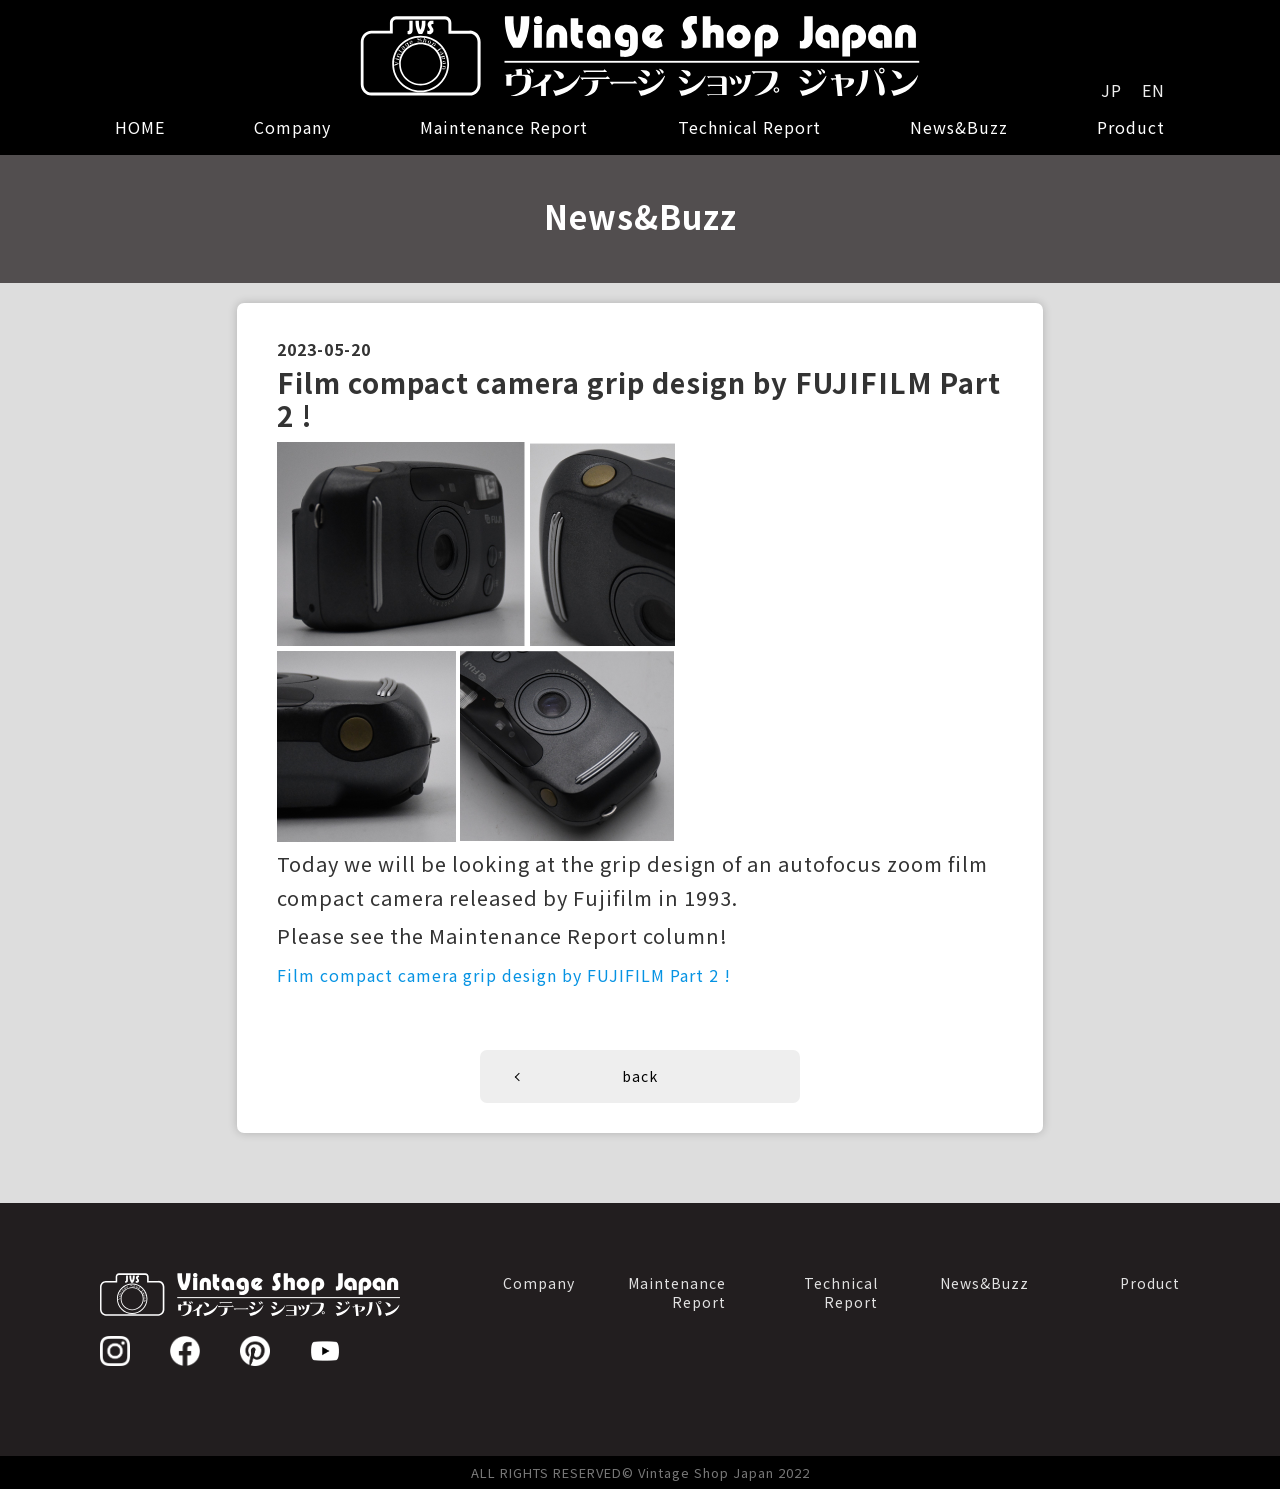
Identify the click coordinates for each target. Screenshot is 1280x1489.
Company (292, 127)
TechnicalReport (841, 1292)
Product (1131, 127)
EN (1153, 90)
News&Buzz (959, 127)
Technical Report (749, 127)
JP (1111, 90)
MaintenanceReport (677, 1292)
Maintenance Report (504, 127)
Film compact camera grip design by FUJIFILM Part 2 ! (504, 975)
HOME (140, 127)
